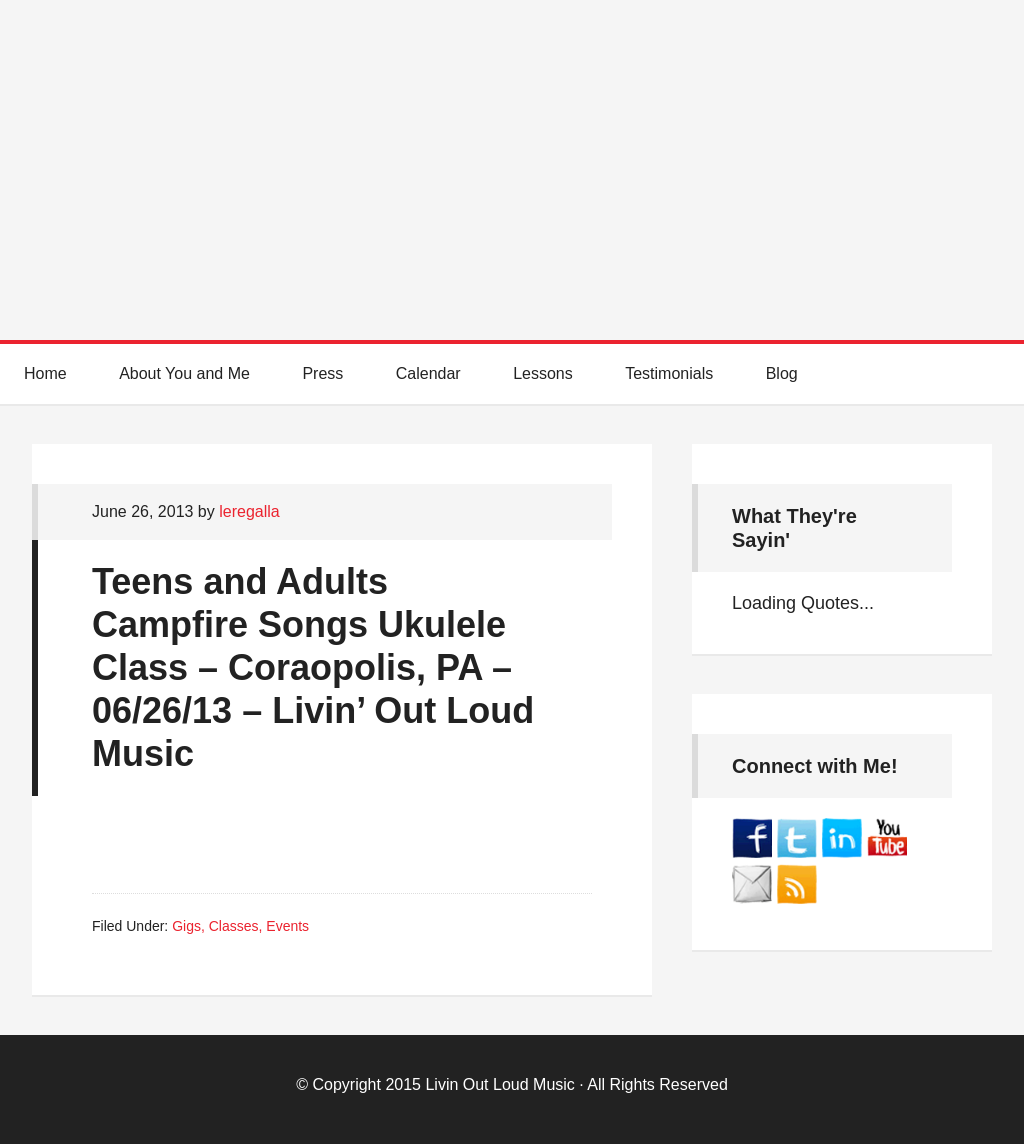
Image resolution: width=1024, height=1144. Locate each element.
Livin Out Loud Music (499, 1084)
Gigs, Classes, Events (240, 926)
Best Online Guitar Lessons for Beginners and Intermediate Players (512, 150)
